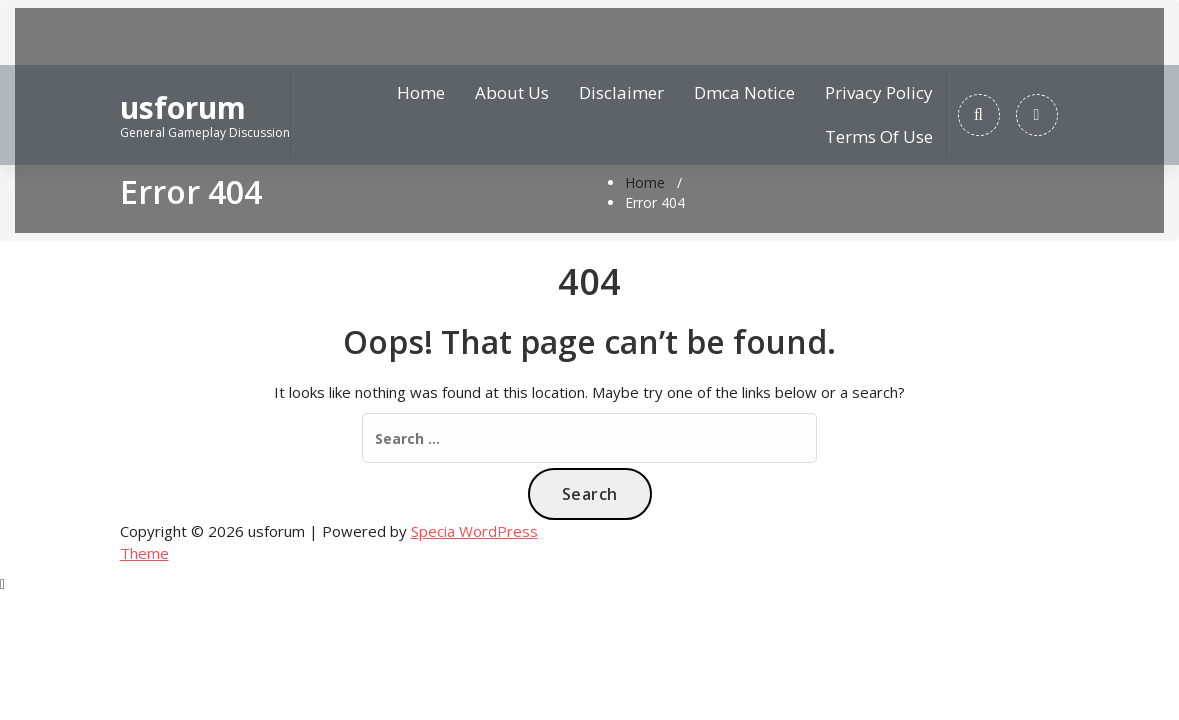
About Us (512, 92)
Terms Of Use (879, 136)
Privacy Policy (879, 92)
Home (421, 92)
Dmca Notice (744, 92)
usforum (183, 108)
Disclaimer (621, 92)
